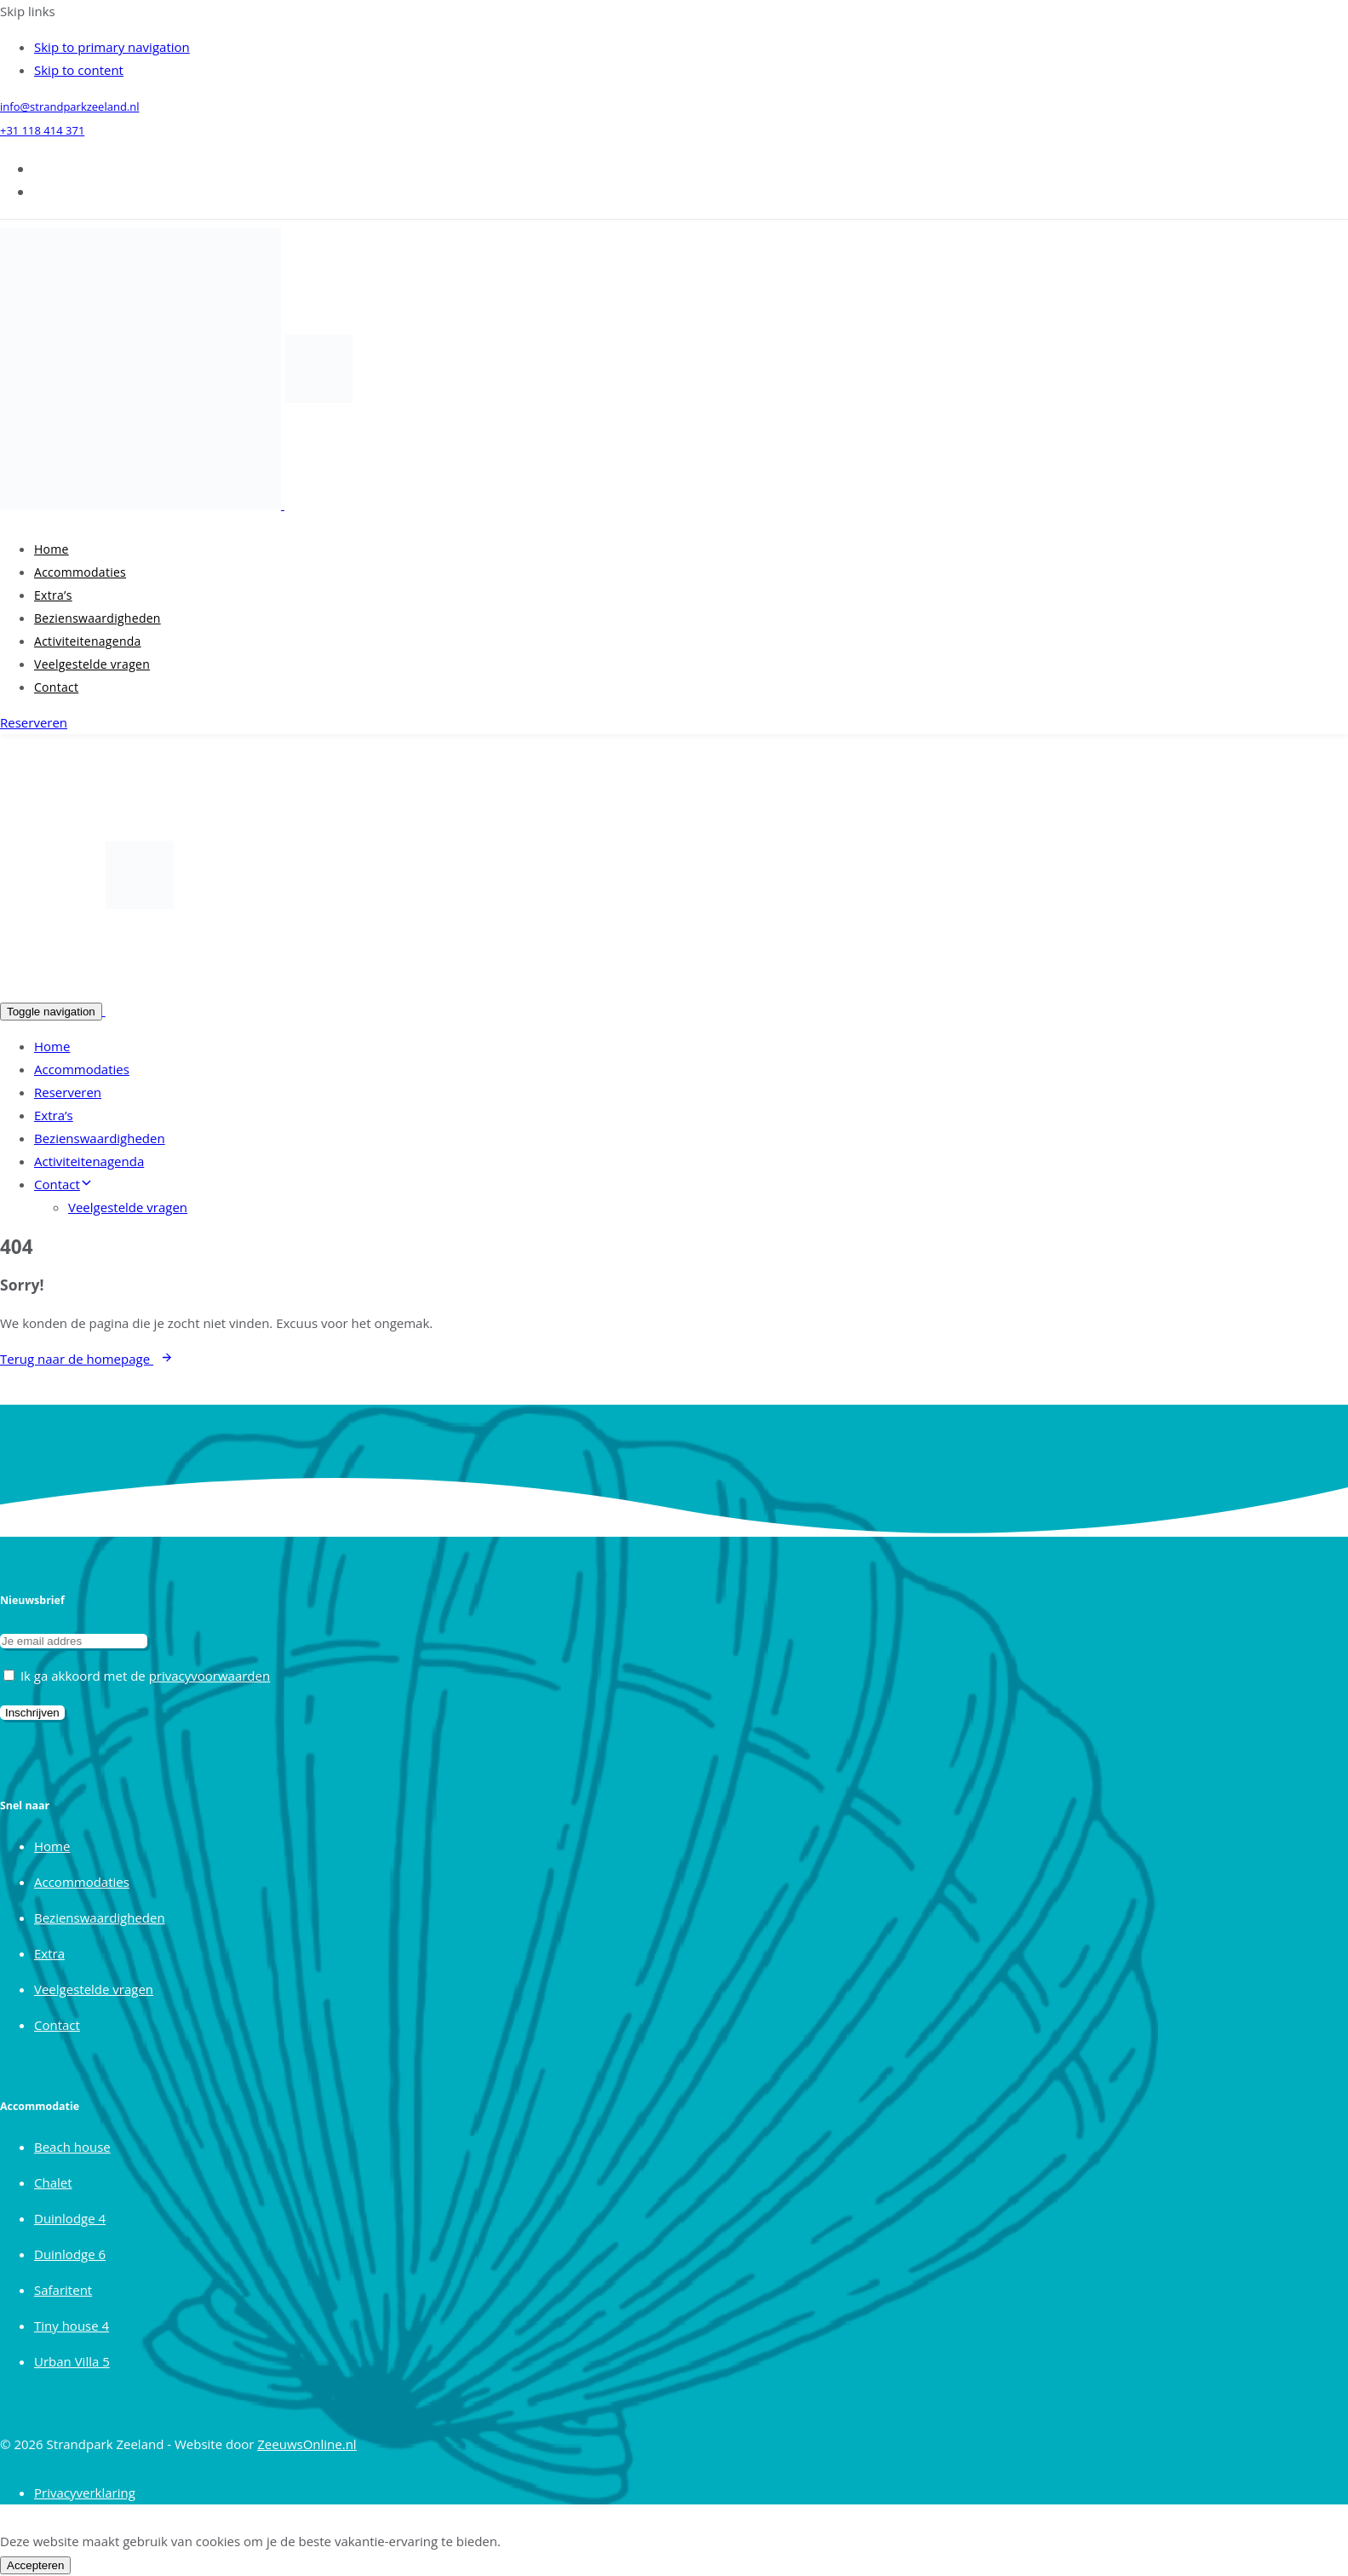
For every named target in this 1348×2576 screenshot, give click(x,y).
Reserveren (67, 1092)
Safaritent (63, 2289)
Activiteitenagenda (87, 641)
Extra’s (53, 595)
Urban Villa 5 (72, 2361)
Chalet (53, 2182)
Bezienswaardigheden (97, 618)
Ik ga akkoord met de (136, 1675)
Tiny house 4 (71, 2325)
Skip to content (78, 69)
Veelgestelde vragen (92, 664)
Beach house (72, 2146)
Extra (49, 1953)
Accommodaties (80, 572)
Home (51, 549)
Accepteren (35, 2565)
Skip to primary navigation (112, 46)
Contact (56, 687)
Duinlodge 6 (70, 2254)
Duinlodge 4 (70, 2218)
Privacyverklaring (84, 2492)
